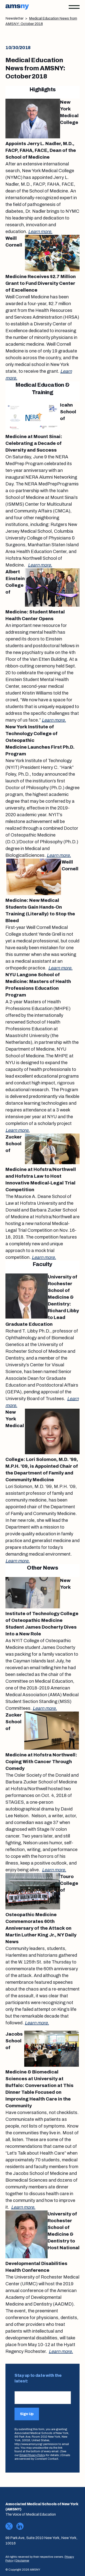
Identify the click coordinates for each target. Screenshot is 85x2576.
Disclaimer (22, 2560)
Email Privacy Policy (32, 2455)
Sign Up (27, 2414)
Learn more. (40, 231)
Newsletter (14, 18)
